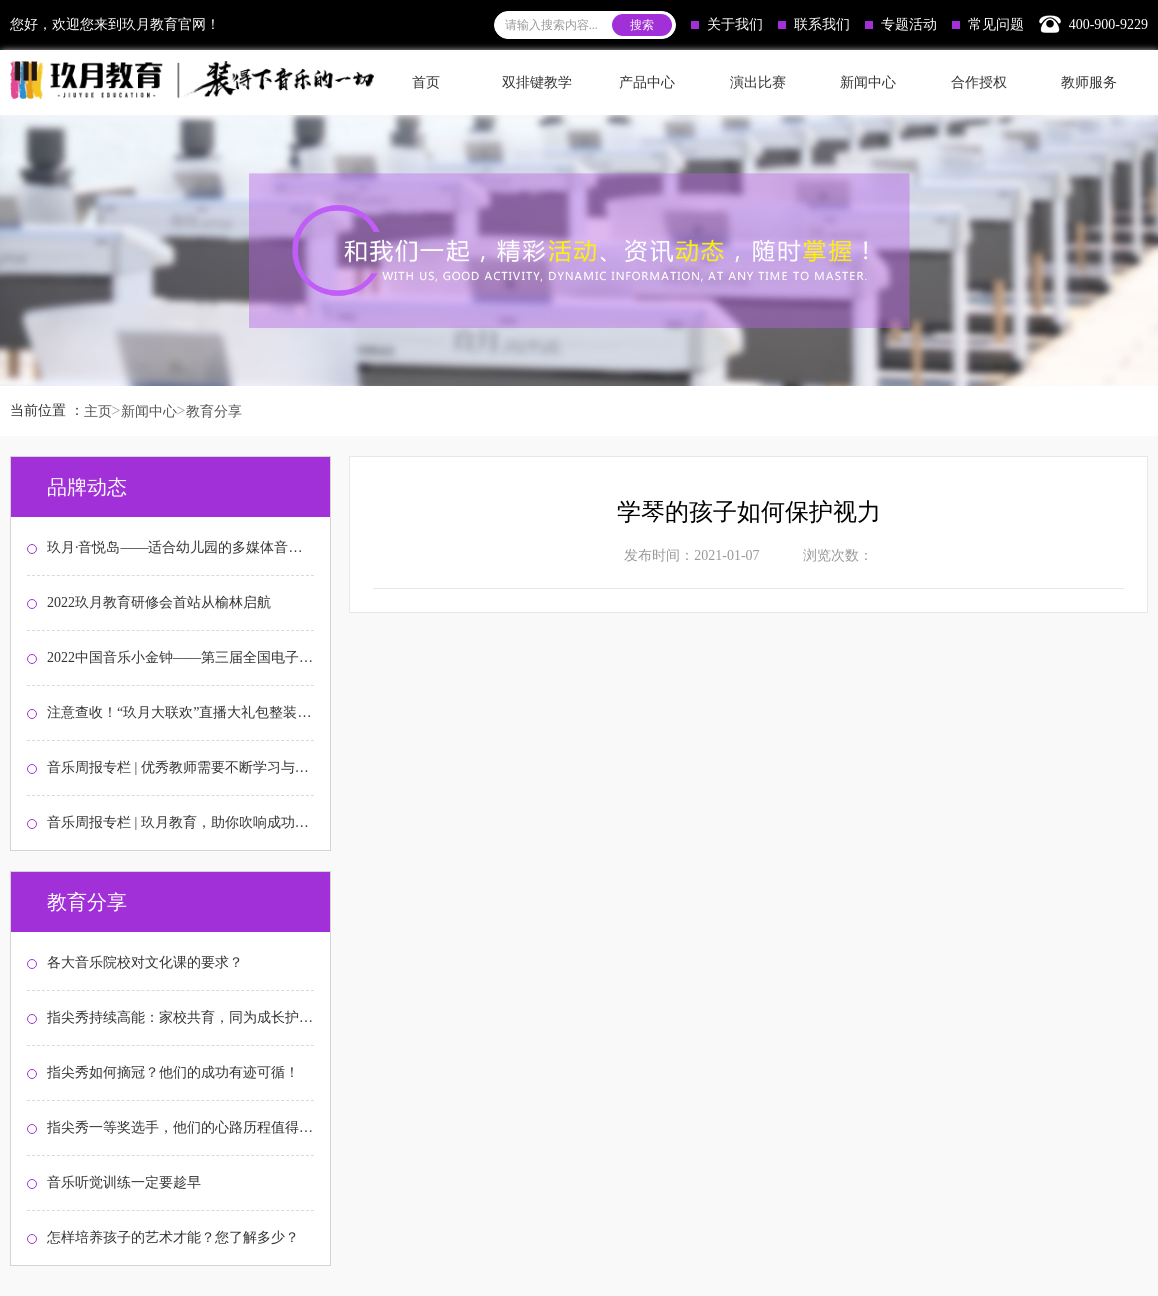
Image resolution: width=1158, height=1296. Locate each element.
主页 (98, 411)
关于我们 (727, 24)
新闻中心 (149, 411)
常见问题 (988, 24)
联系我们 (814, 24)
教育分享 (214, 411)
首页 (426, 82)
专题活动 (901, 24)
